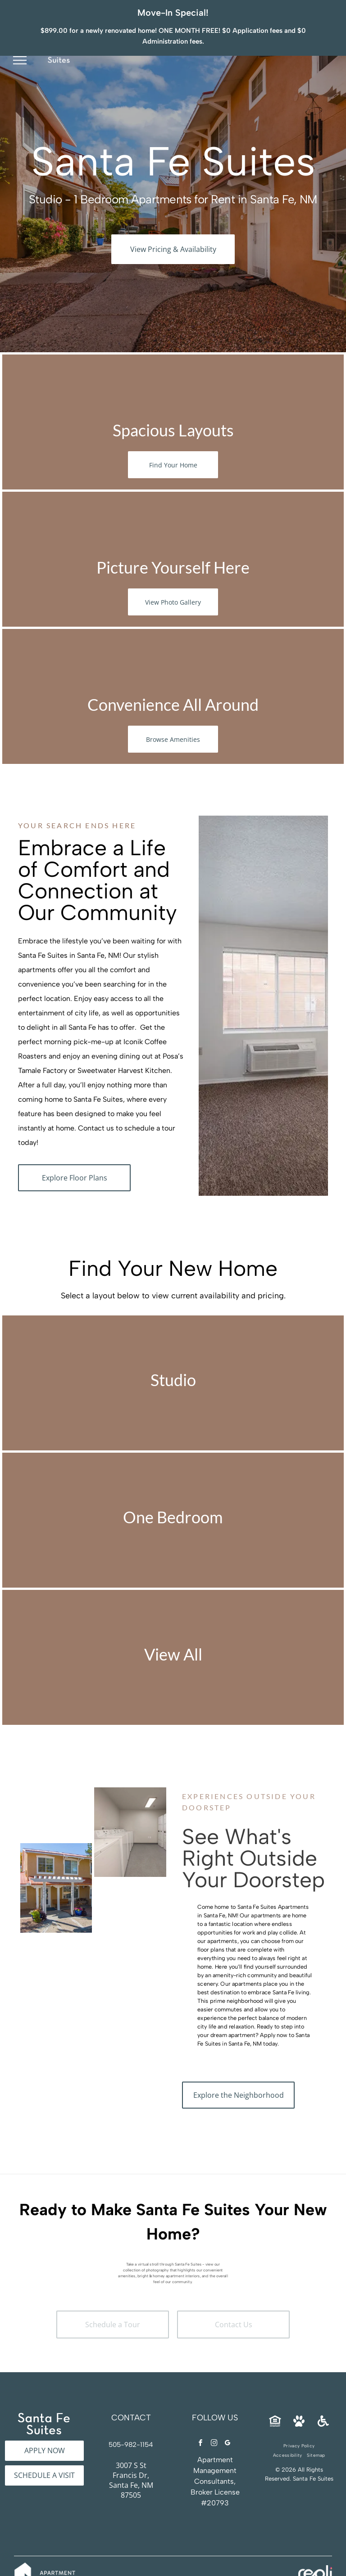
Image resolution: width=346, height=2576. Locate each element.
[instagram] (214, 2418)
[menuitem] (299, 2419)
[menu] (20, 46)
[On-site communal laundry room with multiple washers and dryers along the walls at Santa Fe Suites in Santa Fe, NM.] (130, 1806)
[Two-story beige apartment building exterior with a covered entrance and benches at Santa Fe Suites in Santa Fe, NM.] (56, 1862)
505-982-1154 (131, 2418)
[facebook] (200, 2418)
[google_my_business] (227, 2418)
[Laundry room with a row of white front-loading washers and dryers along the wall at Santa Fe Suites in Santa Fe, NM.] (56, 1788)
